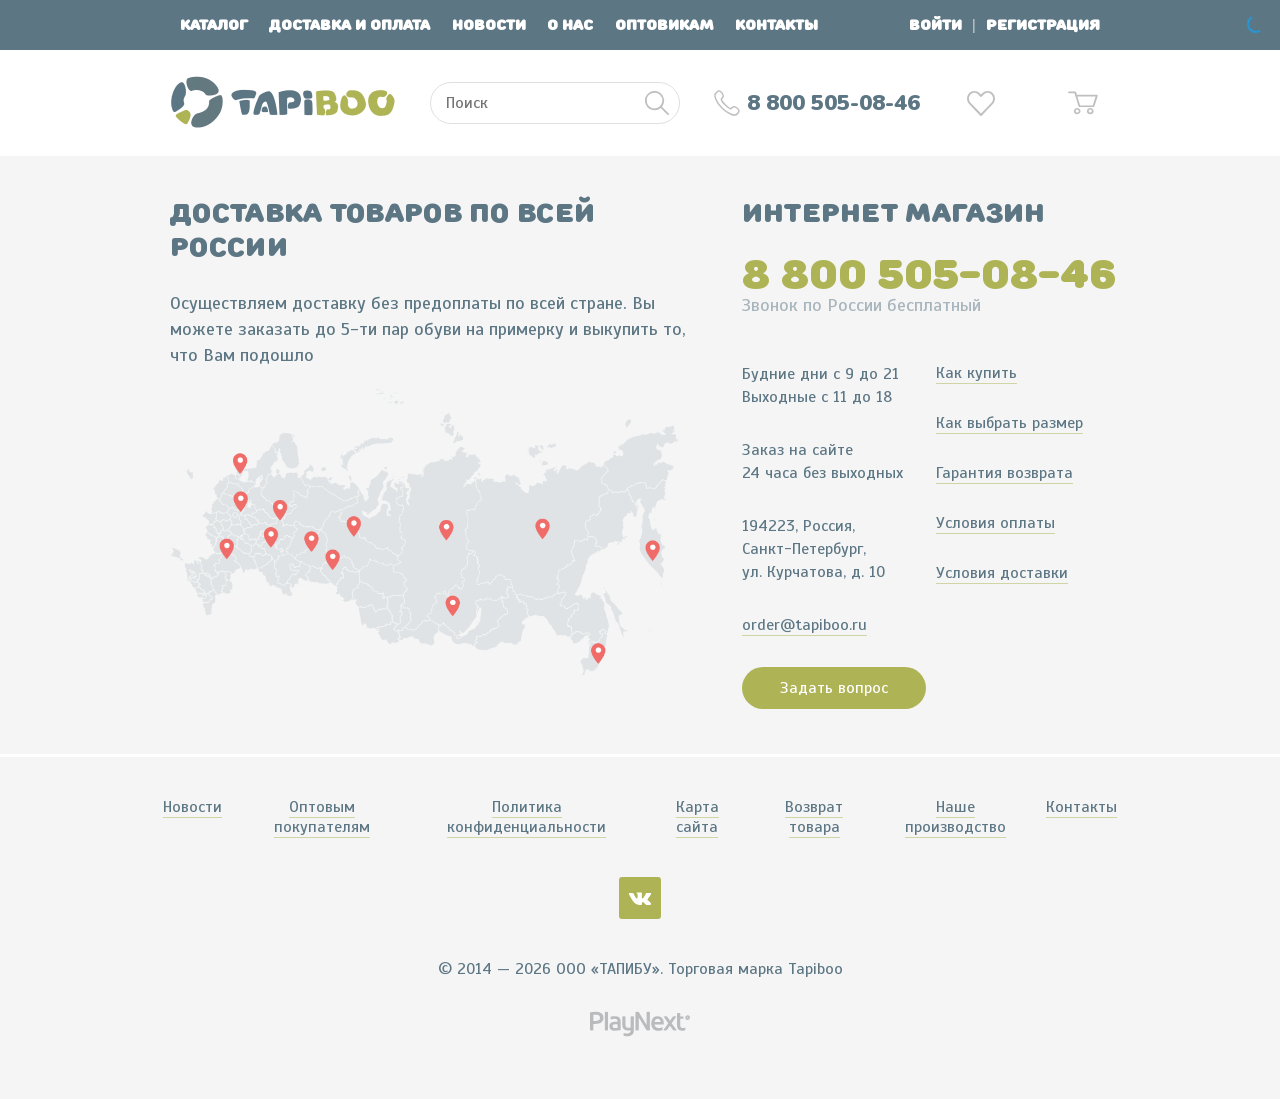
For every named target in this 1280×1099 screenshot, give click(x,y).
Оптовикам (664, 25)
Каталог (214, 25)
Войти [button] (935, 25)
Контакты (776, 25)
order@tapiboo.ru (804, 625)
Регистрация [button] (1043, 25)
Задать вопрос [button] (834, 688)
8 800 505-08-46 (929, 274)
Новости (489, 25)
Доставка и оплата (349, 25)
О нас (570, 25)
